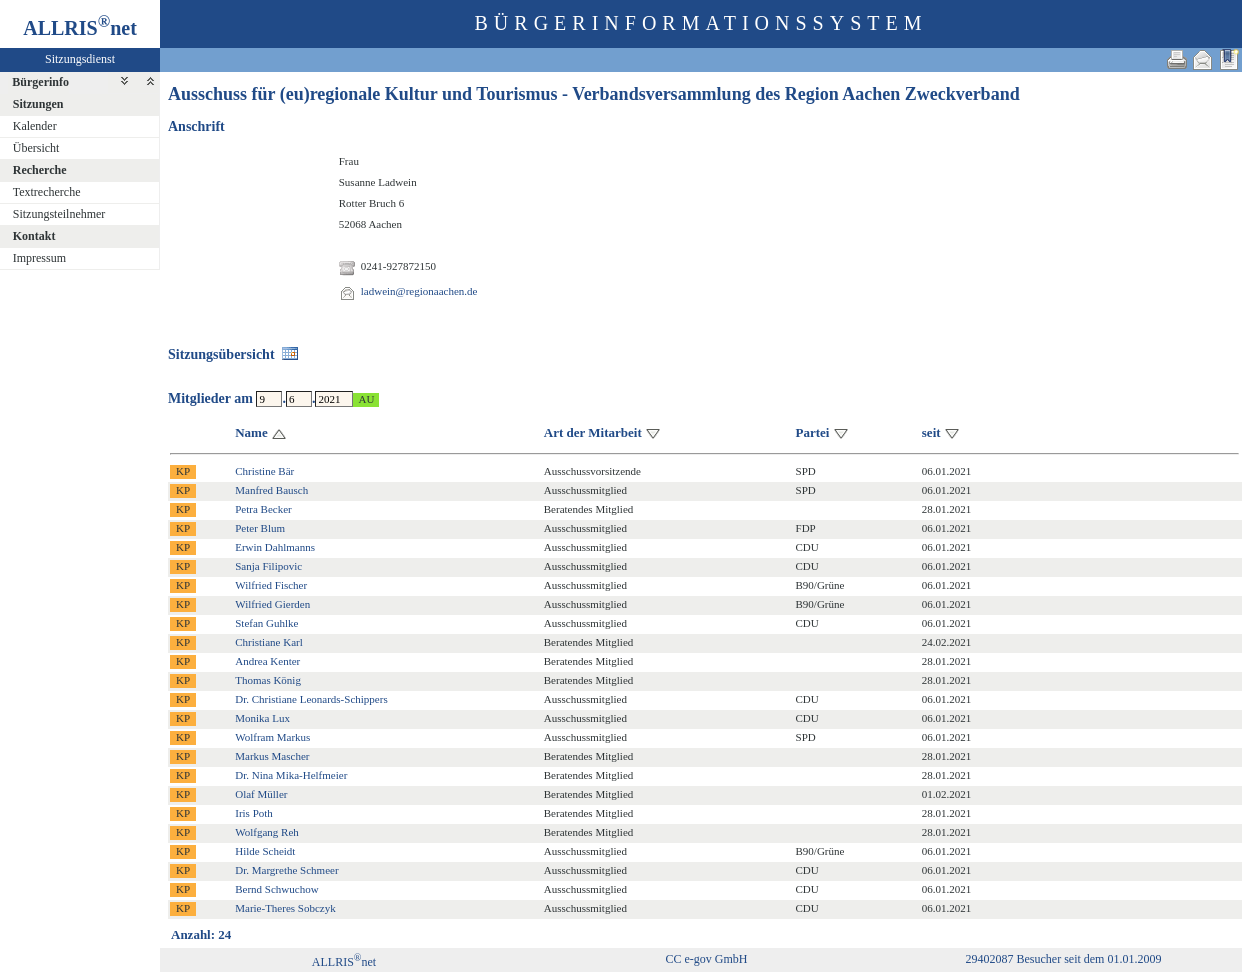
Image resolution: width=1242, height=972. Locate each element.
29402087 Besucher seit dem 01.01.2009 (1063, 959)
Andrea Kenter (267, 661)
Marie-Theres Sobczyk (285, 908)
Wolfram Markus (272, 737)
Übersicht (36, 148)
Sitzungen (38, 104)
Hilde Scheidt (265, 851)
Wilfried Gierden (272, 604)
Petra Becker (263, 509)
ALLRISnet (344, 962)
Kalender (35, 126)
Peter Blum (260, 528)
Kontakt (34, 236)
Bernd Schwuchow (276, 889)
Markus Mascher (272, 756)
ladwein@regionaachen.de (419, 291)
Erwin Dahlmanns (275, 547)
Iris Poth (254, 813)
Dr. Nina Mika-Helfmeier (291, 775)
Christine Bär (264, 471)
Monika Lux (262, 718)
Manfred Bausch (271, 490)
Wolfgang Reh (267, 832)
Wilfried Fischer (271, 585)
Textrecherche (47, 192)
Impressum (39, 258)
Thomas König (268, 680)
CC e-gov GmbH (706, 959)
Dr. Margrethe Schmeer (286, 870)
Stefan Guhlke (266, 623)
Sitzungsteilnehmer (59, 214)
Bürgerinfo (40, 82)
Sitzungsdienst (80, 59)
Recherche (40, 170)
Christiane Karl (269, 642)
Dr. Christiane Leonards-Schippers (311, 699)
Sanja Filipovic (268, 566)
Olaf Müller (261, 794)
